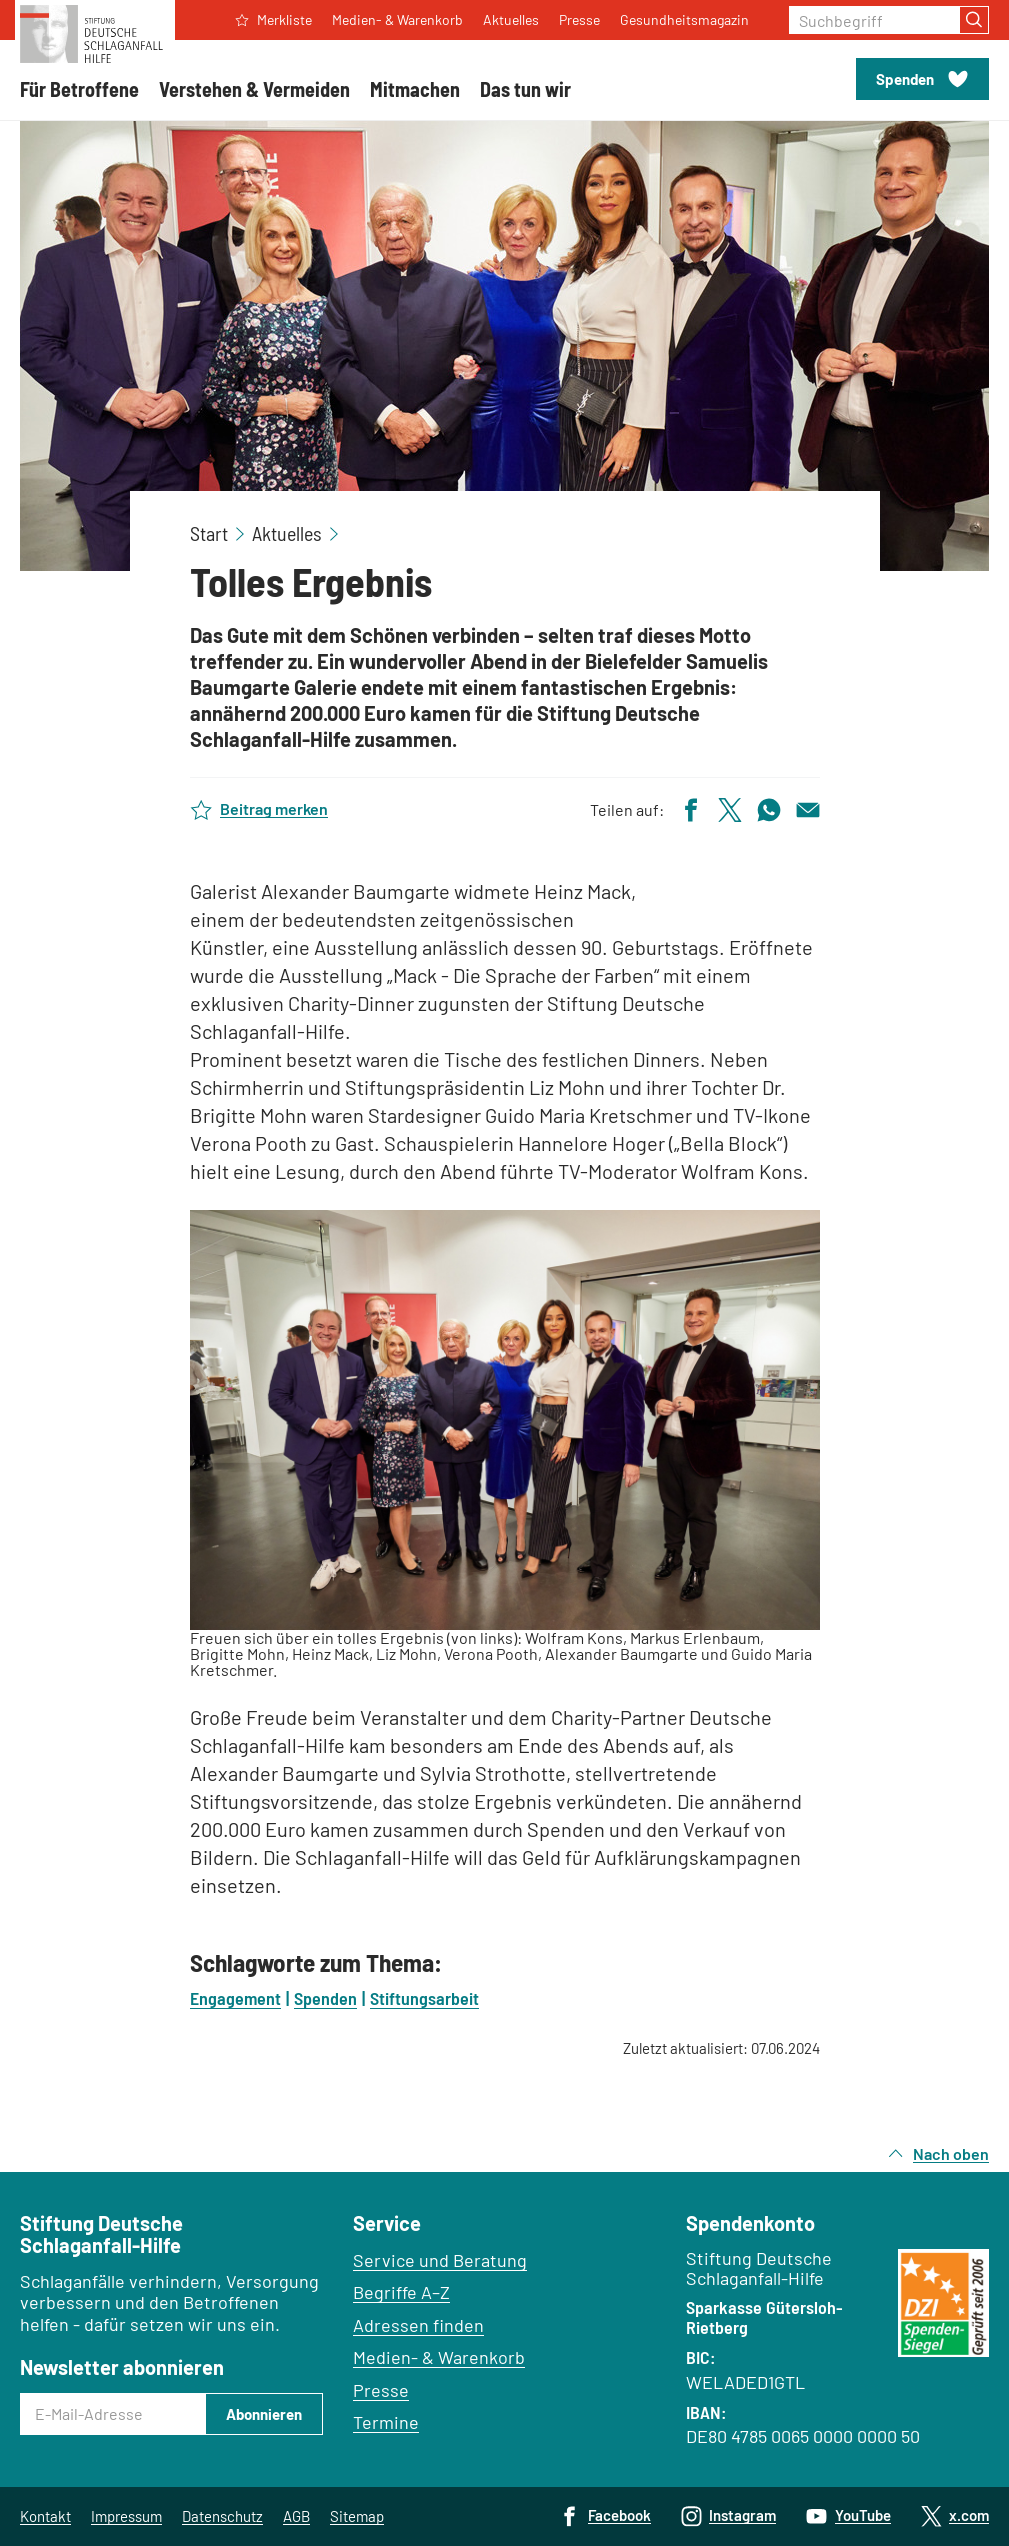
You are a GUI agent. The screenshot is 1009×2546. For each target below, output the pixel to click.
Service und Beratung (440, 2260)
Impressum (126, 2516)
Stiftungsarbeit (424, 1998)
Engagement (235, 1998)
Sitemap (357, 2516)
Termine (386, 2422)
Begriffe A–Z (401, 2292)
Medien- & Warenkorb (439, 2357)
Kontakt (45, 2516)
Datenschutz (222, 2516)
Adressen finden (418, 2325)
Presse (381, 2390)
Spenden (325, 1998)
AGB (296, 2516)
